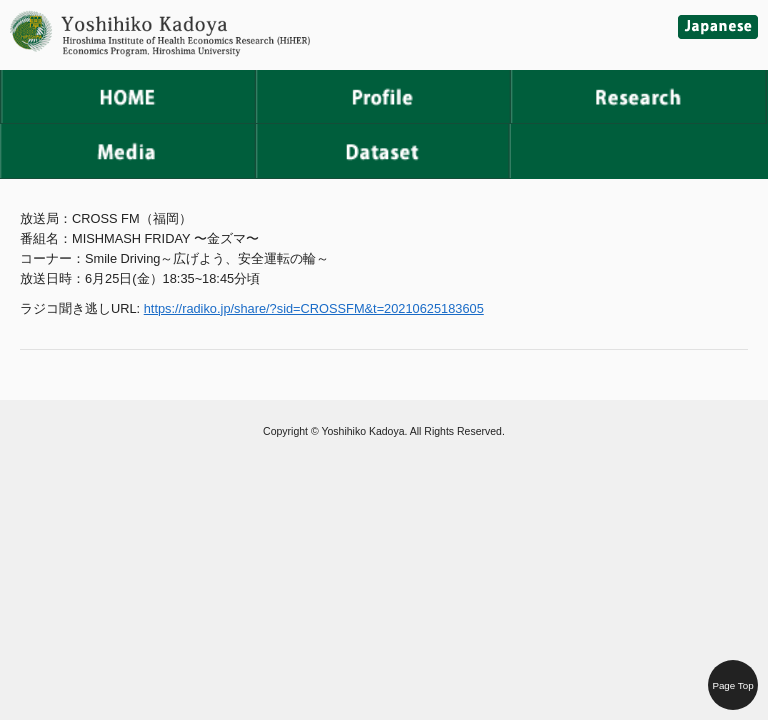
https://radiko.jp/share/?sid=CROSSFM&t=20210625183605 (314, 308)
